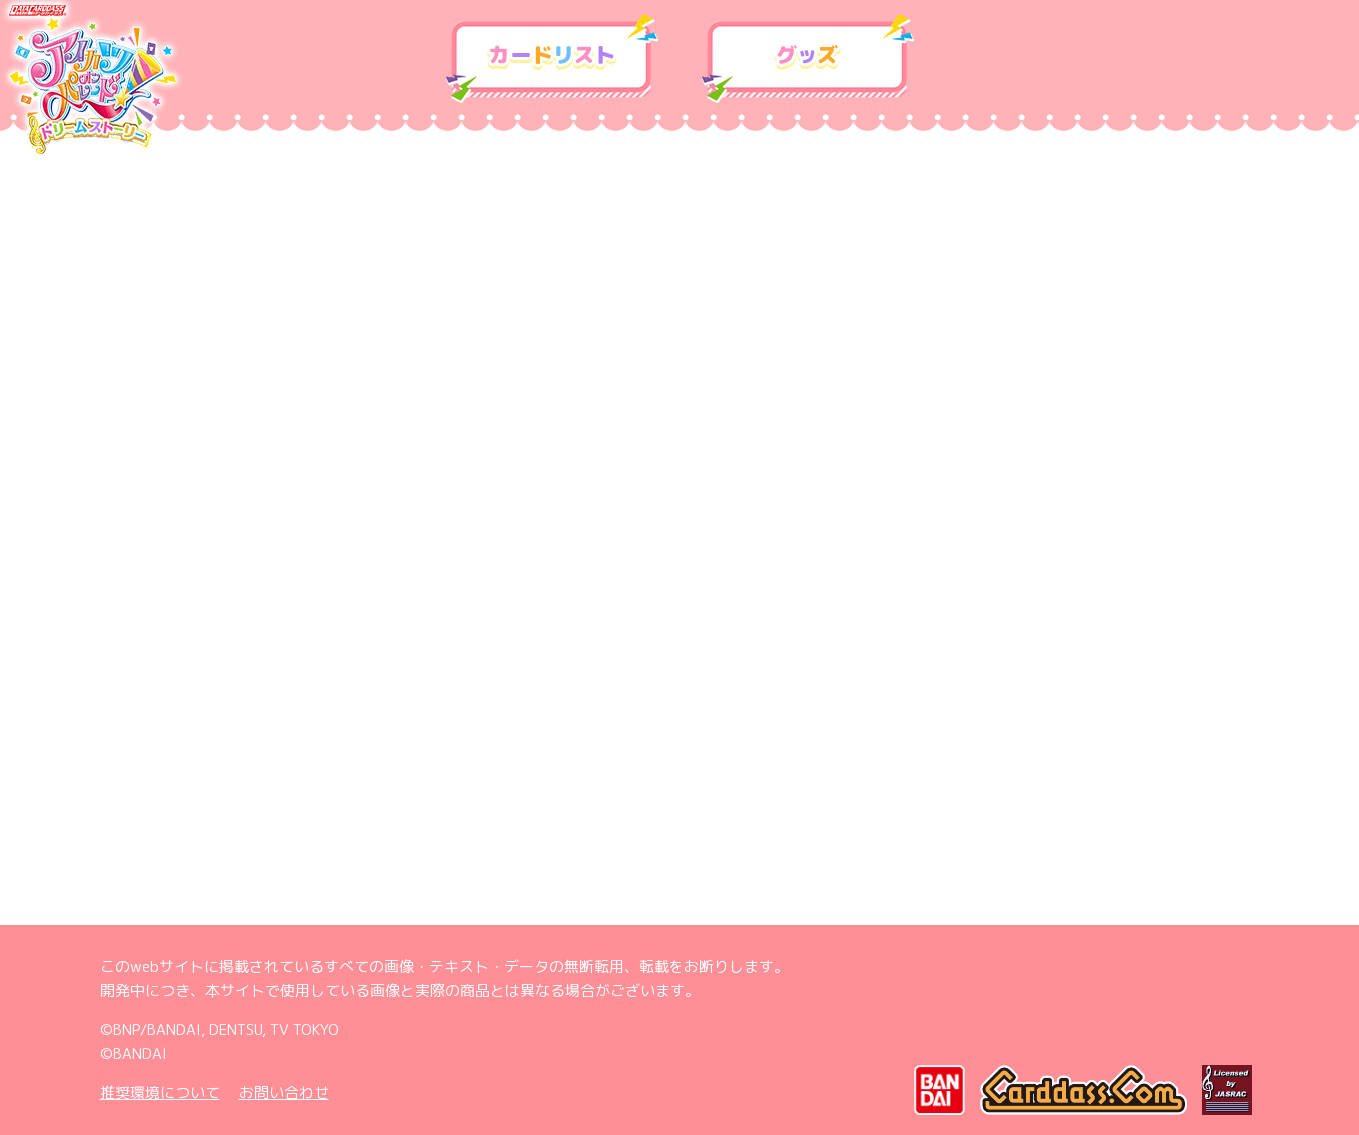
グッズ (808, 59)
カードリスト (552, 59)
